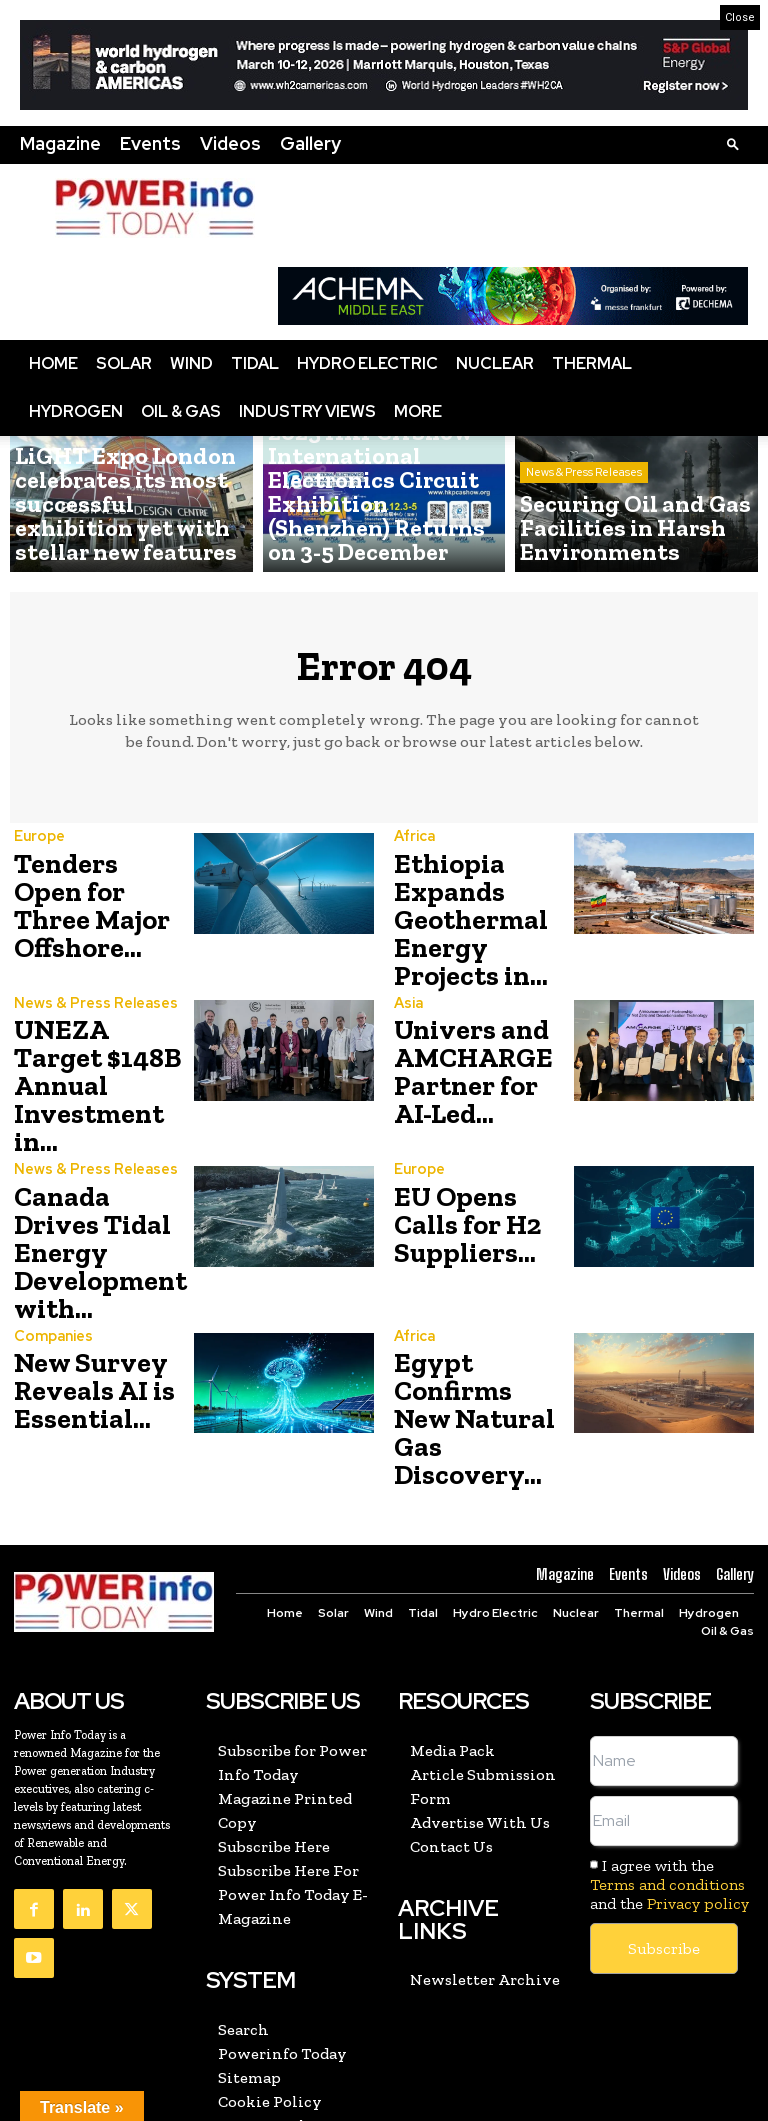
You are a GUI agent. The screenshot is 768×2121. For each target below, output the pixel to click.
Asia (407, 982)
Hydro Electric (367, 363)
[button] (733, 143)
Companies (51, 1231)
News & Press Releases (79, 480)
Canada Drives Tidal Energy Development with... (94, 1163)
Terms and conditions (667, 1715)
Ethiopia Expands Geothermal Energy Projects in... (481, 909)
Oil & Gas (181, 411)
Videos (230, 143)
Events (150, 143)
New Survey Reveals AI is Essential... (84, 1279)
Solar (124, 363)
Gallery (310, 143)
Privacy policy (698, 1734)
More (418, 411)
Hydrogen (76, 411)
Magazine (60, 143)
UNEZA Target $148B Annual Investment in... (101, 1037)
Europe (38, 844)
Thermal (592, 363)
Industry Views (307, 411)
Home (53, 363)
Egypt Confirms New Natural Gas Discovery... (481, 1279)
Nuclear (495, 363)
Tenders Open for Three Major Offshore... (98, 892)
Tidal (255, 363)
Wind (191, 363)
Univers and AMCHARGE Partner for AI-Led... (473, 1042)
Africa (413, 837)
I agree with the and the (669, 1715)
